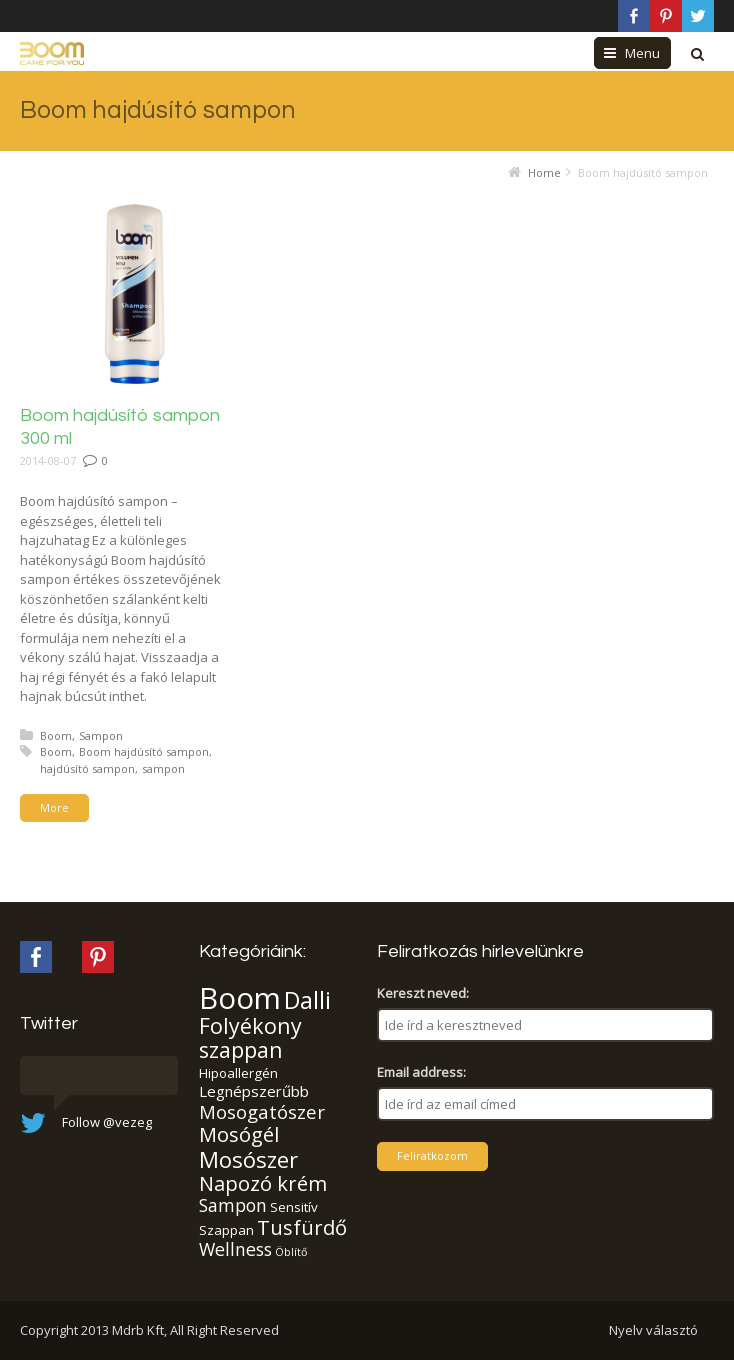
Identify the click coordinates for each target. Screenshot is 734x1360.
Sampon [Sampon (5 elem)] (233, 1205)
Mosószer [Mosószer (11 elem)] (248, 1159)
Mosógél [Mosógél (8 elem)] (239, 1134)
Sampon (101, 735)
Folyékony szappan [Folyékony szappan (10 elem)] (250, 1038)
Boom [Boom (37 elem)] (240, 998)
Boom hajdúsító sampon (144, 751)
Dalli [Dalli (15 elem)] (307, 1000)
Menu (642, 53)
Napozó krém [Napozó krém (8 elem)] (263, 1183)
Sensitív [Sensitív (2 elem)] (294, 1207)
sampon (163, 768)
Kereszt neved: (423, 993)
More (54, 807)
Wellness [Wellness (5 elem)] (235, 1249)
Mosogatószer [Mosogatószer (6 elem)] (262, 1111)
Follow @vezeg (107, 1122)
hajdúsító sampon (87, 768)
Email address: (421, 1072)
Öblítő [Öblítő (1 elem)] (291, 1252)
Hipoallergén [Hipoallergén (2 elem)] (238, 1073)
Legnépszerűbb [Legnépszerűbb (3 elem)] (254, 1091)
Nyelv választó (653, 1330)
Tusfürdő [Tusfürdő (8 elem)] (302, 1227)
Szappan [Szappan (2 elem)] (226, 1230)
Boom (56, 735)
